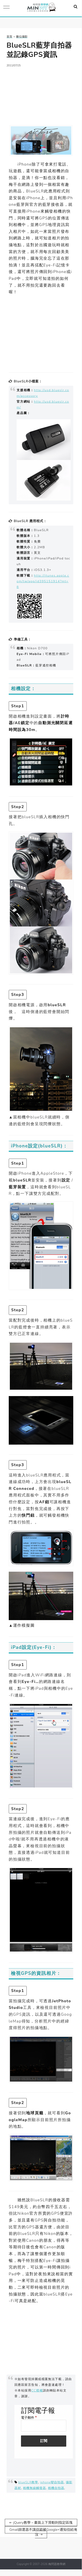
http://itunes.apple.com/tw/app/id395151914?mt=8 (43, 581)
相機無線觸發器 (34, 2488)
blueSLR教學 (28, 2482)
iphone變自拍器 (52, 2482)
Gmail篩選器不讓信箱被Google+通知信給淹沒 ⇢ (43, 2532)
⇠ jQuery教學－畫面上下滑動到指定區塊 (40, 2522)
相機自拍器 (56, 2488)
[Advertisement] (41, 94)
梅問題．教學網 (41, 8)
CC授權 (37, 2390)
